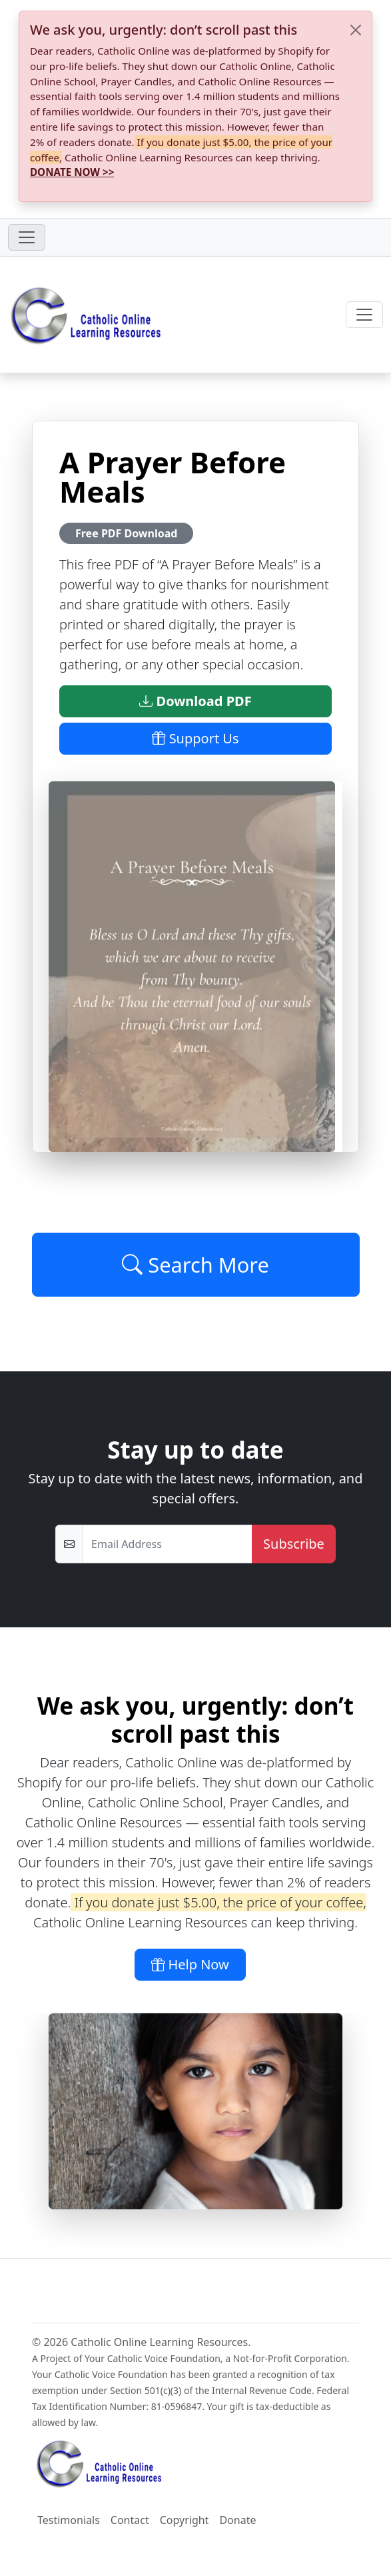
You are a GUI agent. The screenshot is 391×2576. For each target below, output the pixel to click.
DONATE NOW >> (72, 172)
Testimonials (68, 2520)
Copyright (184, 2520)
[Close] (356, 30)
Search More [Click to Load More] (195, 1265)
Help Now (190, 1964)
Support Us (195, 738)
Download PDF (195, 701)
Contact (130, 2520)
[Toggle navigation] (26, 237)
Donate (237, 2520)
